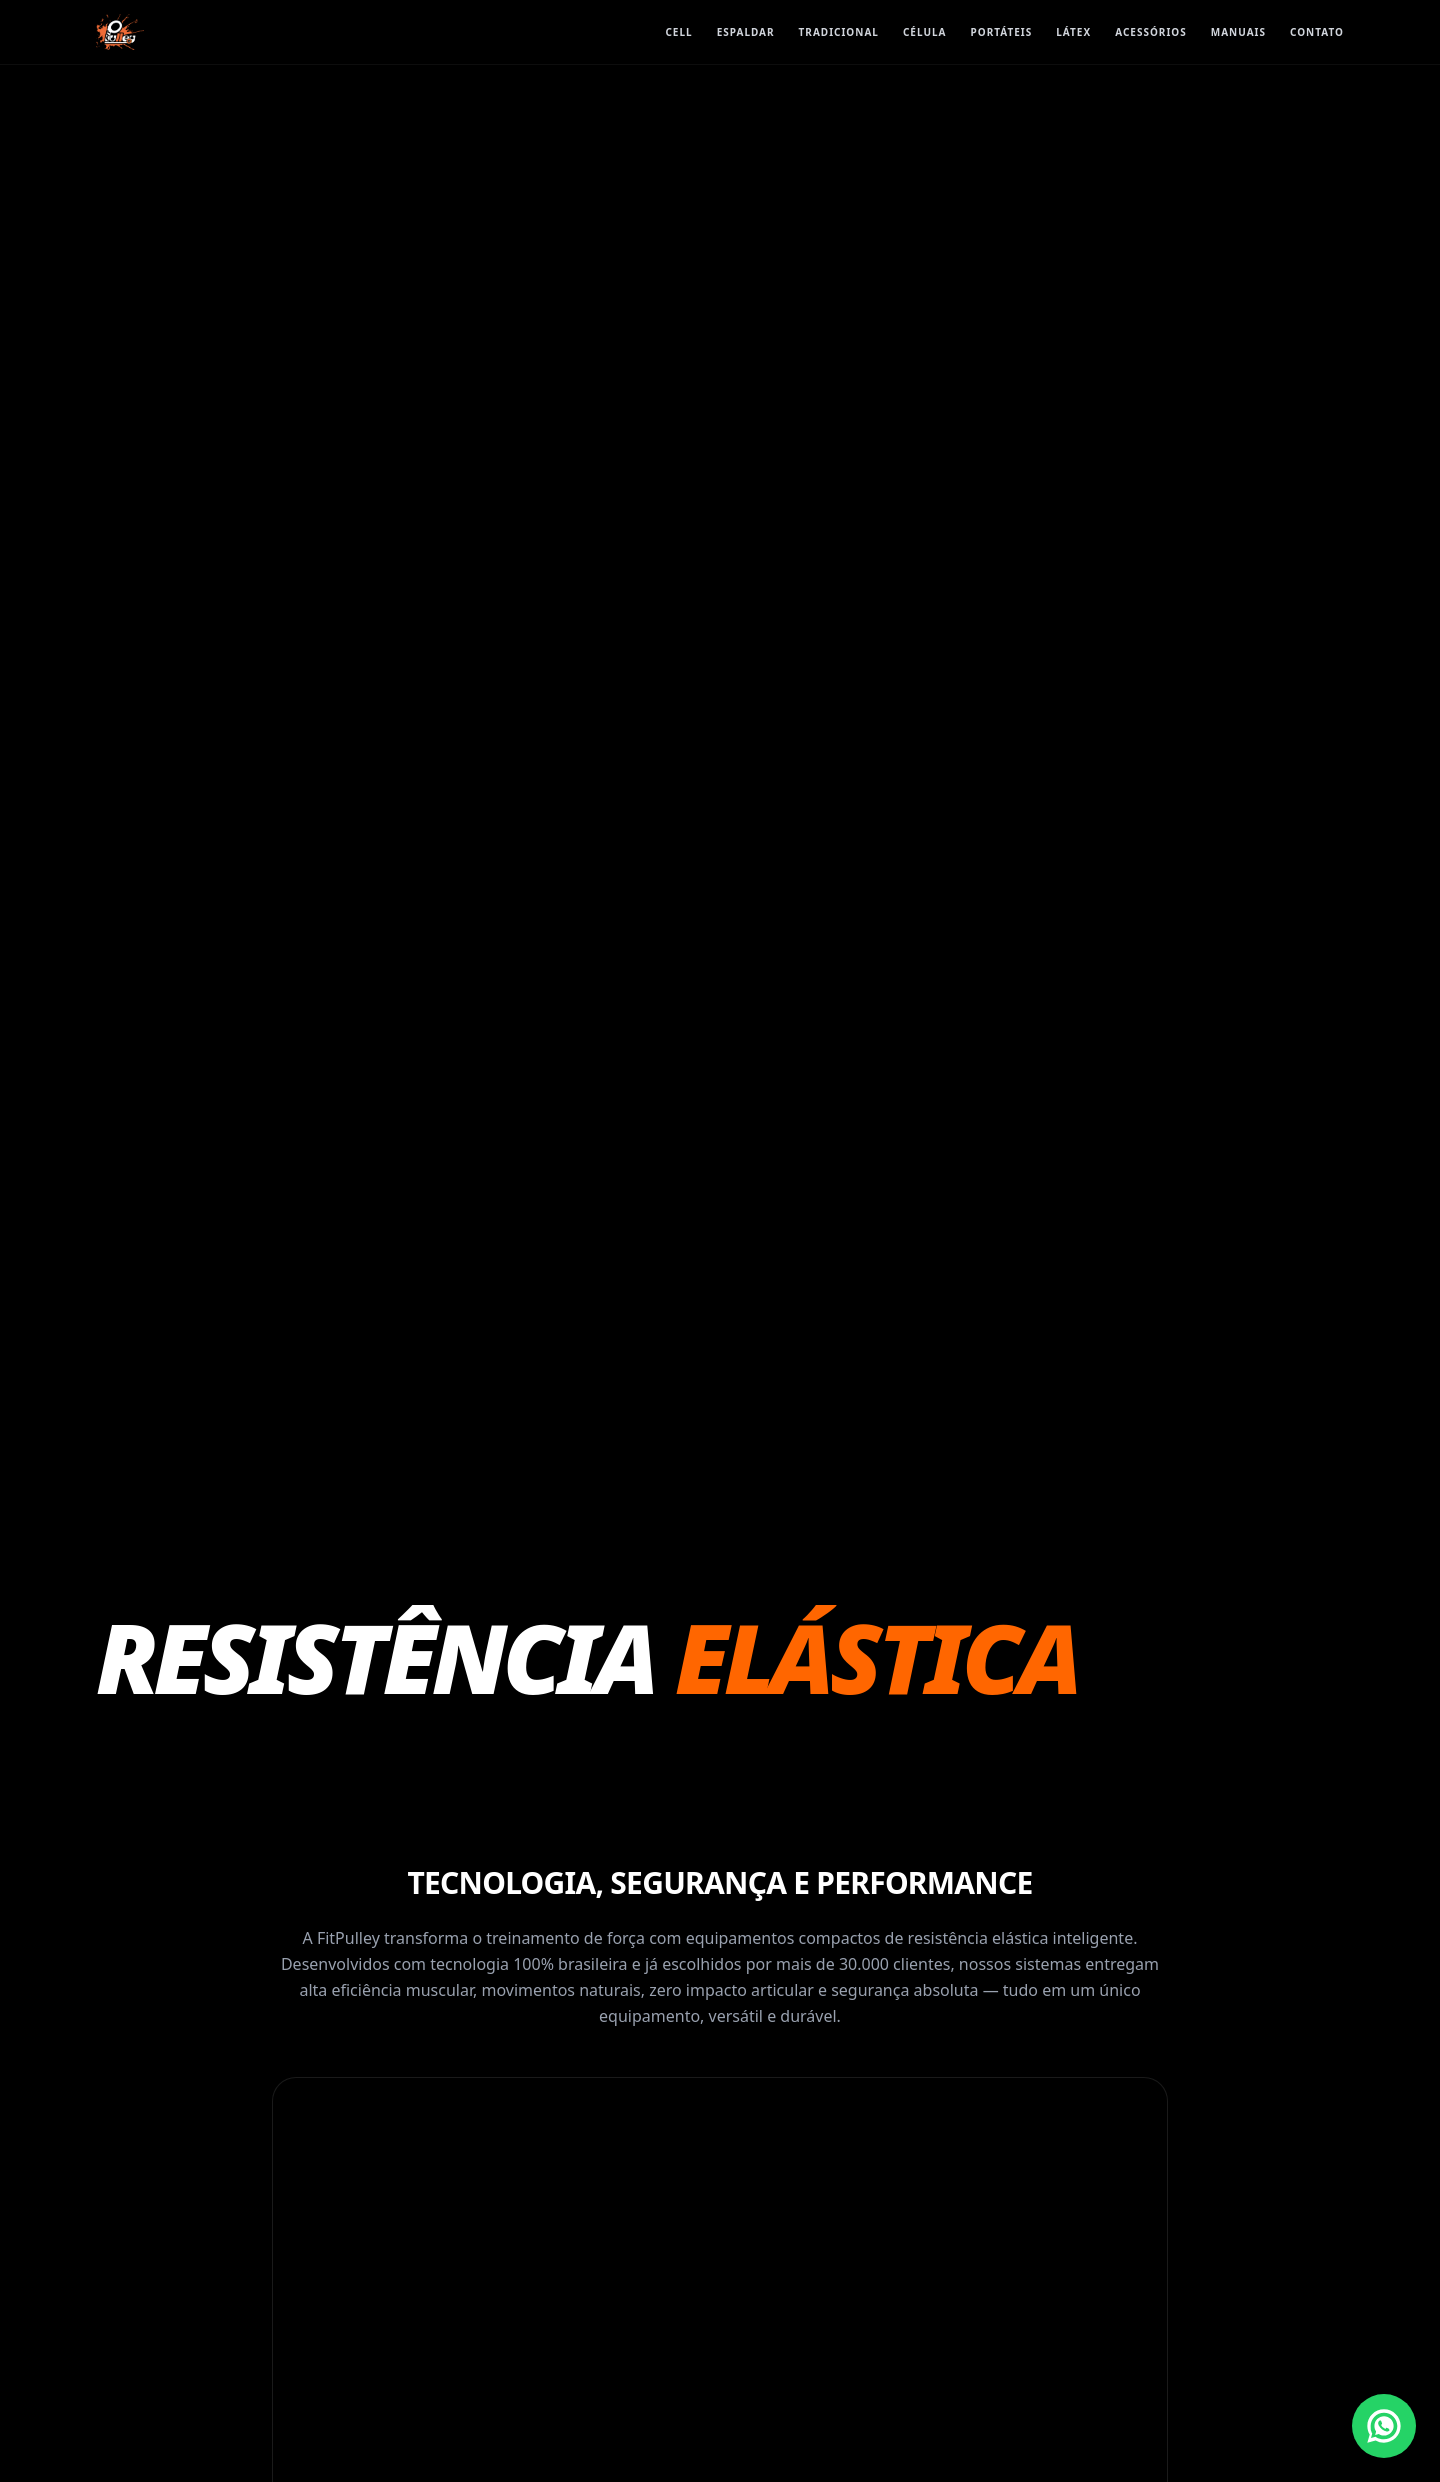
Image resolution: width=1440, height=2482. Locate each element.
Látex (1073, 32)
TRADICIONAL (839, 32)
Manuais (1238, 32)
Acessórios (1151, 32)
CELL (678, 32)
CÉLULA (925, 32)
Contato (1317, 32)
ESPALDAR (746, 32)
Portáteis (1002, 32)
